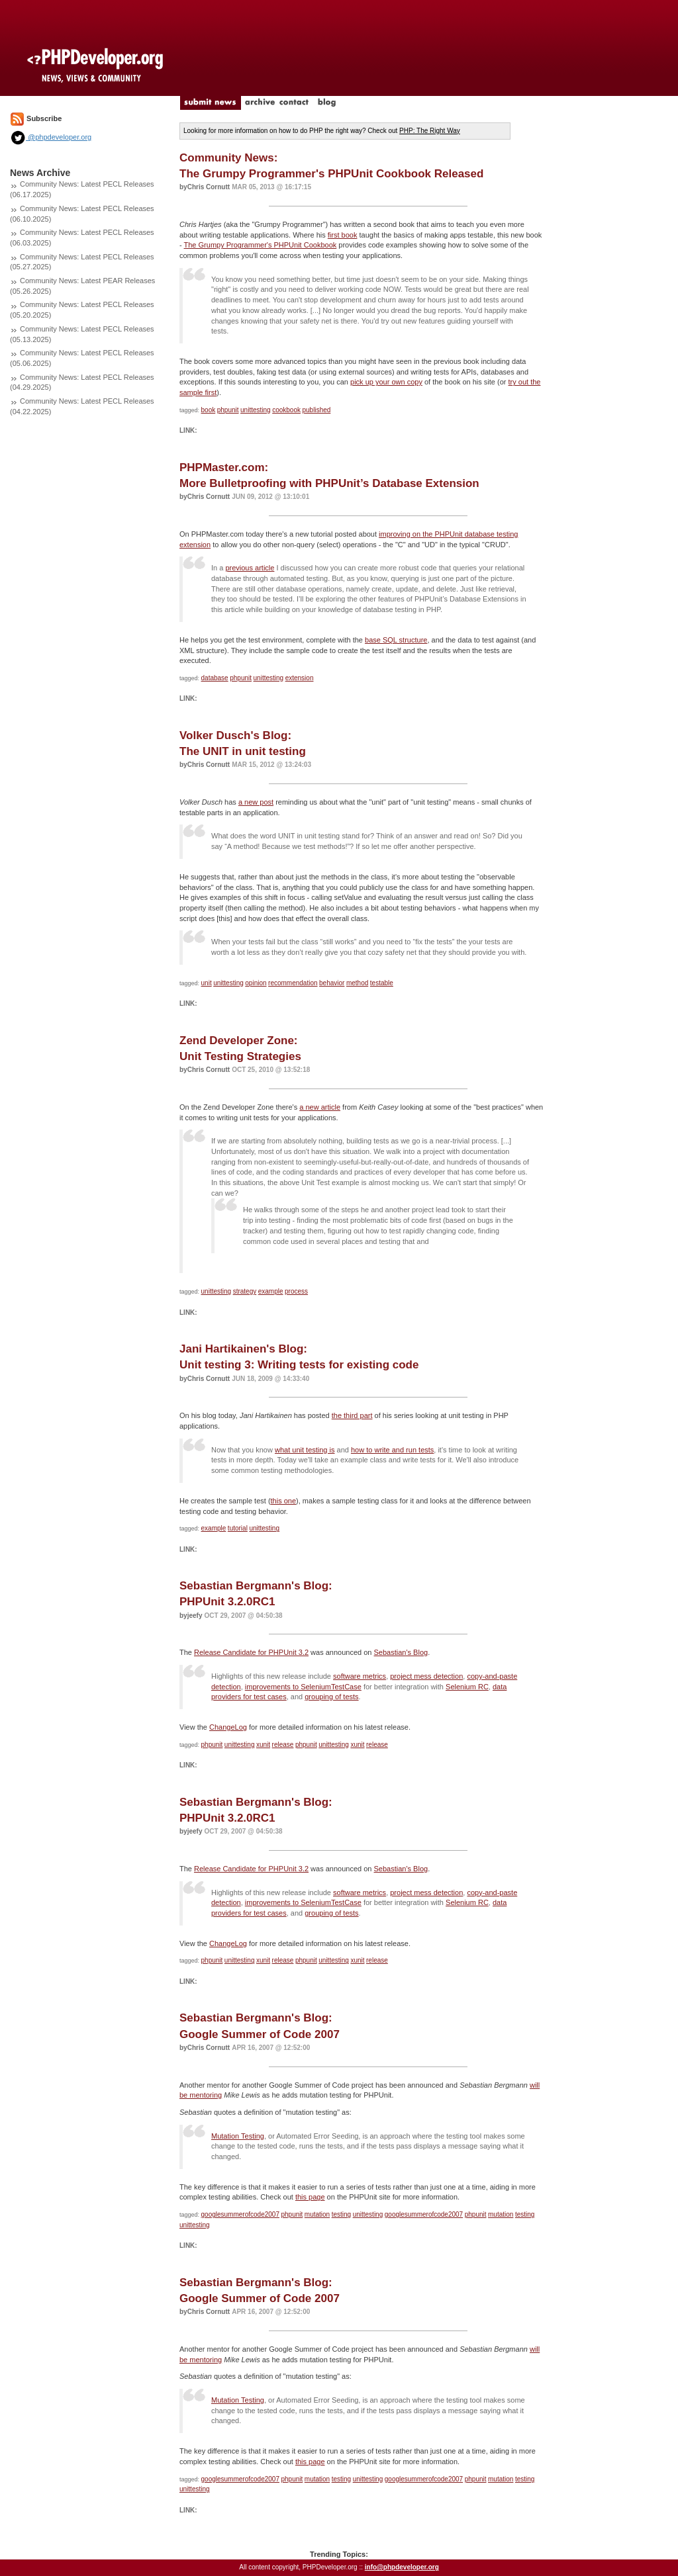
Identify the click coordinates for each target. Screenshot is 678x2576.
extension (299, 678)
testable (381, 983)
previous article (249, 568)
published (317, 410)
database (214, 678)
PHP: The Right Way (429, 130)
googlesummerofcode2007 (240, 2214)
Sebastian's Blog (401, 1652)
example (270, 1291)
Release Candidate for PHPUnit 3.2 (251, 1652)
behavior (331, 983)
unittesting (255, 410)
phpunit (228, 410)
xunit (263, 1744)
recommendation (292, 983)
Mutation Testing (237, 2136)
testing (341, 2214)
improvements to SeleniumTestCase (303, 1687)
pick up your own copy (386, 382)
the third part (352, 1415)
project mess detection (426, 1676)
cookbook (286, 410)
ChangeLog (228, 1727)
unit (206, 983)
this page (310, 2197)
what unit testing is (305, 1450)
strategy (245, 1291)
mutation (317, 2214)
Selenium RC (467, 1687)
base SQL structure (396, 640)
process (296, 1291)
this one (284, 1501)
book (208, 410)
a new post (255, 802)
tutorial (238, 1528)
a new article (319, 1107)
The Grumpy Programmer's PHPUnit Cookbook (260, 245)
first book (343, 235)
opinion (255, 983)
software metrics (359, 1676)
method (357, 983)
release (283, 1744)
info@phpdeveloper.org (402, 2567)
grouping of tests (331, 1697)
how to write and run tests (392, 1450)
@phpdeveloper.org (50, 137)
